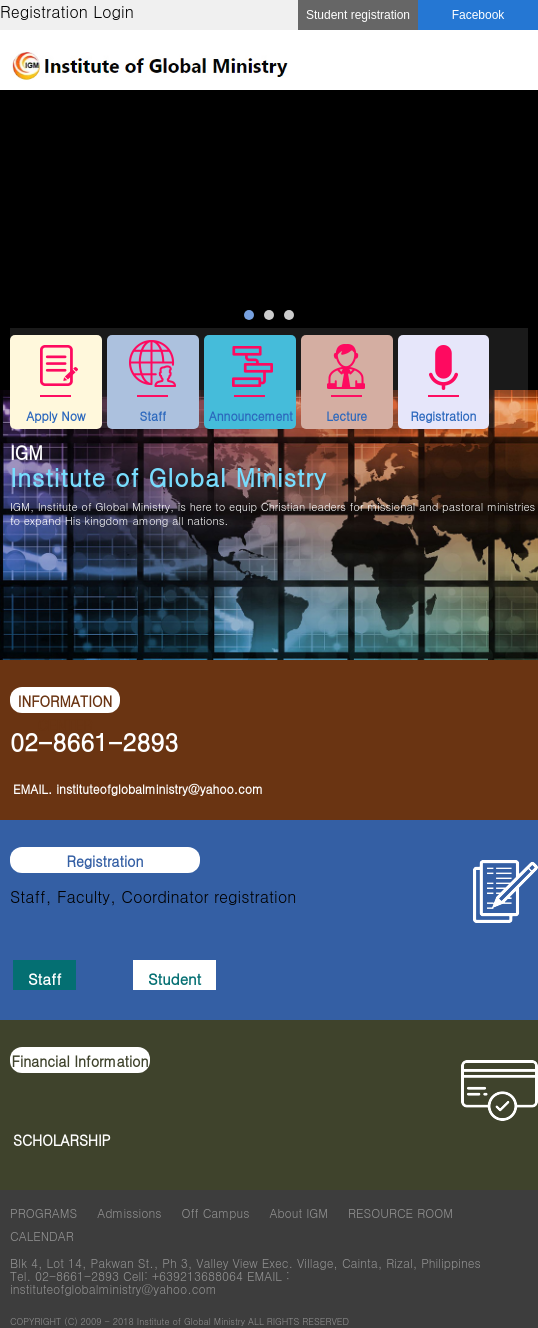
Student (174, 978)
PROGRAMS (43, 1212)
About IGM (298, 1212)
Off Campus (215, 1212)
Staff (44, 978)
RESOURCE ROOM (400, 1212)
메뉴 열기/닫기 (513, 62)
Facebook (478, 15)
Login (113, 11)
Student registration (358, 15)
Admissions (129, 1212)
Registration (44, 11)
